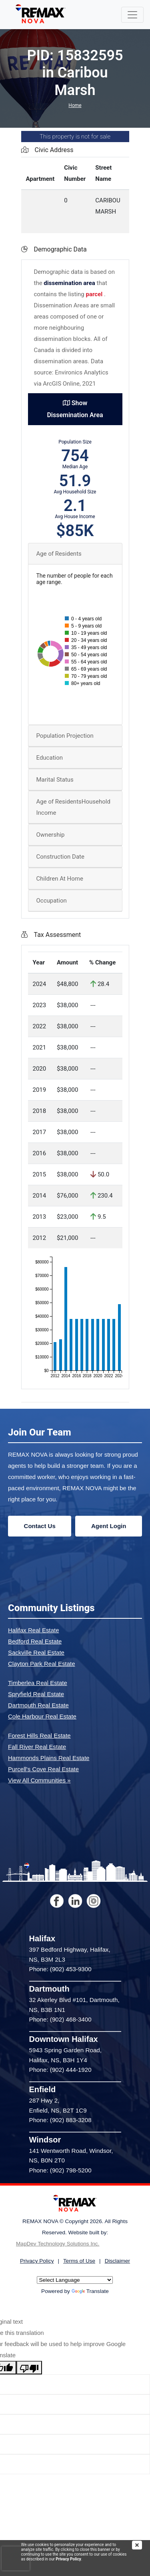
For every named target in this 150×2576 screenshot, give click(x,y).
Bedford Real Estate (35, 1641)
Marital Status (55, 779)
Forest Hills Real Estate (39, 1735)
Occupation (51, 900)
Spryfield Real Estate (36, 1694)
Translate (90, 2291)
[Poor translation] (29, 2367)
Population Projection (65, 735)
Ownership (50, 834)
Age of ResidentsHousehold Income (73, 807)
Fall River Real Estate (37, 1746)
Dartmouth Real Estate (38, 1705)
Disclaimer (117, 2261)
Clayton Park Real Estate (41, 1663)
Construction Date (60, 856)
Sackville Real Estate (36, 1652)
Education (49, 757)
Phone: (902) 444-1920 (60, 2069)
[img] (141, 2545)
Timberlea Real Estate (37, 1682)
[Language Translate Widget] (75, 2280)
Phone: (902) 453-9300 (60, 1969)
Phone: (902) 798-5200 (60, 2170)
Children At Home (59, 878)
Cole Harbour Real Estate (42, 1716)
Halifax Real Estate (33, 1630)
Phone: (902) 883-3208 (60, 2120)
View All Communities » (39, 1780)
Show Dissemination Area (75, 409)
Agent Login (108, 1526)
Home (74, 105)
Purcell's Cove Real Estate (43, 1769)
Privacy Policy (68, 2559)
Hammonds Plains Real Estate (48, 1757)
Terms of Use (79, 2261)
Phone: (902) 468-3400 (60, 2019)
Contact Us (40, 1526)
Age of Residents (59, 553)
